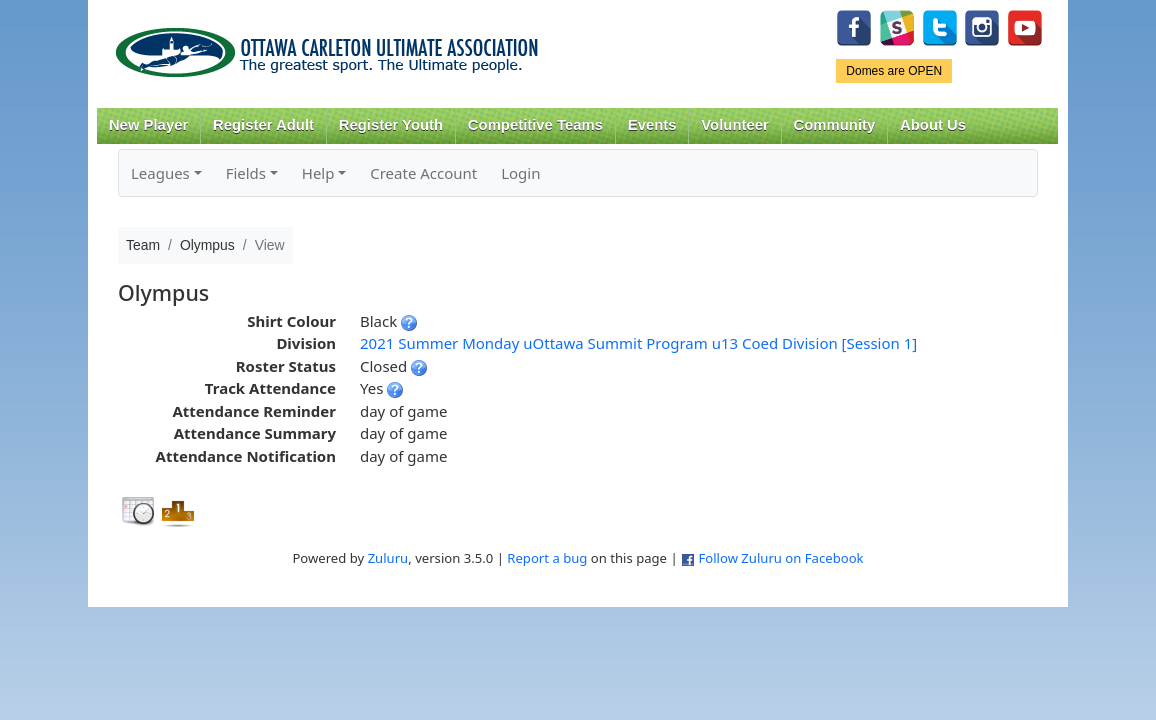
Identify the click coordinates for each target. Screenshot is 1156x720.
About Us (933, 125)
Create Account (423, 173)
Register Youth (391, 125)
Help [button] (318, 173)
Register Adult (263, 125)
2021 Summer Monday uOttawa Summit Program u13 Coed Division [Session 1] (638, 343)
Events (652, 125)
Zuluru (388, 558)
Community (835, 125)
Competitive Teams (535, 125)
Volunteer (734, 125)
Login (520, 173)
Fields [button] (246, 173)
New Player (148, 125)
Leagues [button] (160, 173)
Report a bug (547, 558)
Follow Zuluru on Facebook (780, 558)
